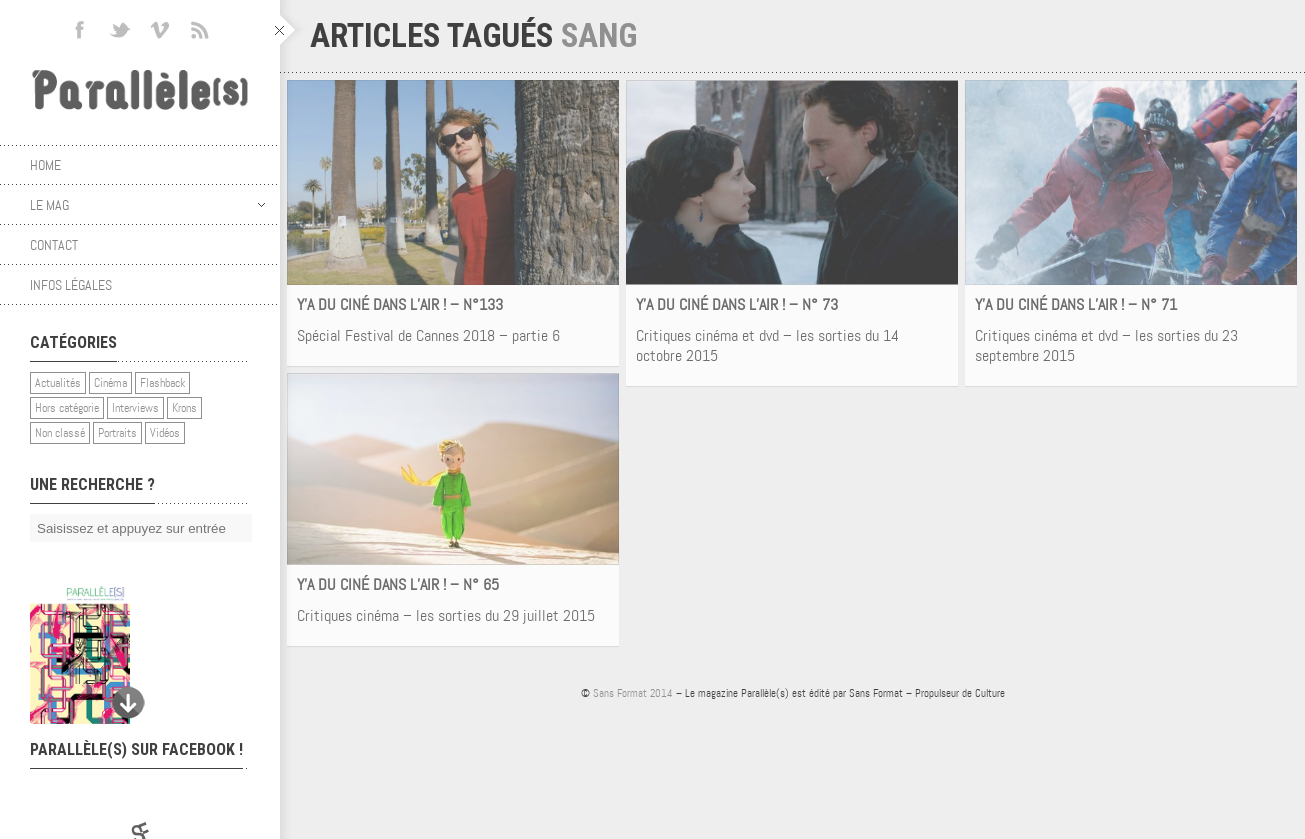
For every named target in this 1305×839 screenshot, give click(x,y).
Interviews (135, 408)
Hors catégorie (67, 408)
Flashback (162, 383)
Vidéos (165, 433)
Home (45, 165)
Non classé (60, 433)
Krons (184, 408)
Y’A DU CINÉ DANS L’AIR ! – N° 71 (1076, 304)
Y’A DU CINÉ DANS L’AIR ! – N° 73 (737, 304)
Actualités (58, 383)
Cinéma (110, 383)
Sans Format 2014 (633, 693)
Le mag (147, 205)
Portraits (117, 433)
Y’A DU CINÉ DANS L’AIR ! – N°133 (400, 304)
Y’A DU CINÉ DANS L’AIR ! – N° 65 (398, 584)
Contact (54, 245)
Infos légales (71, 285)
